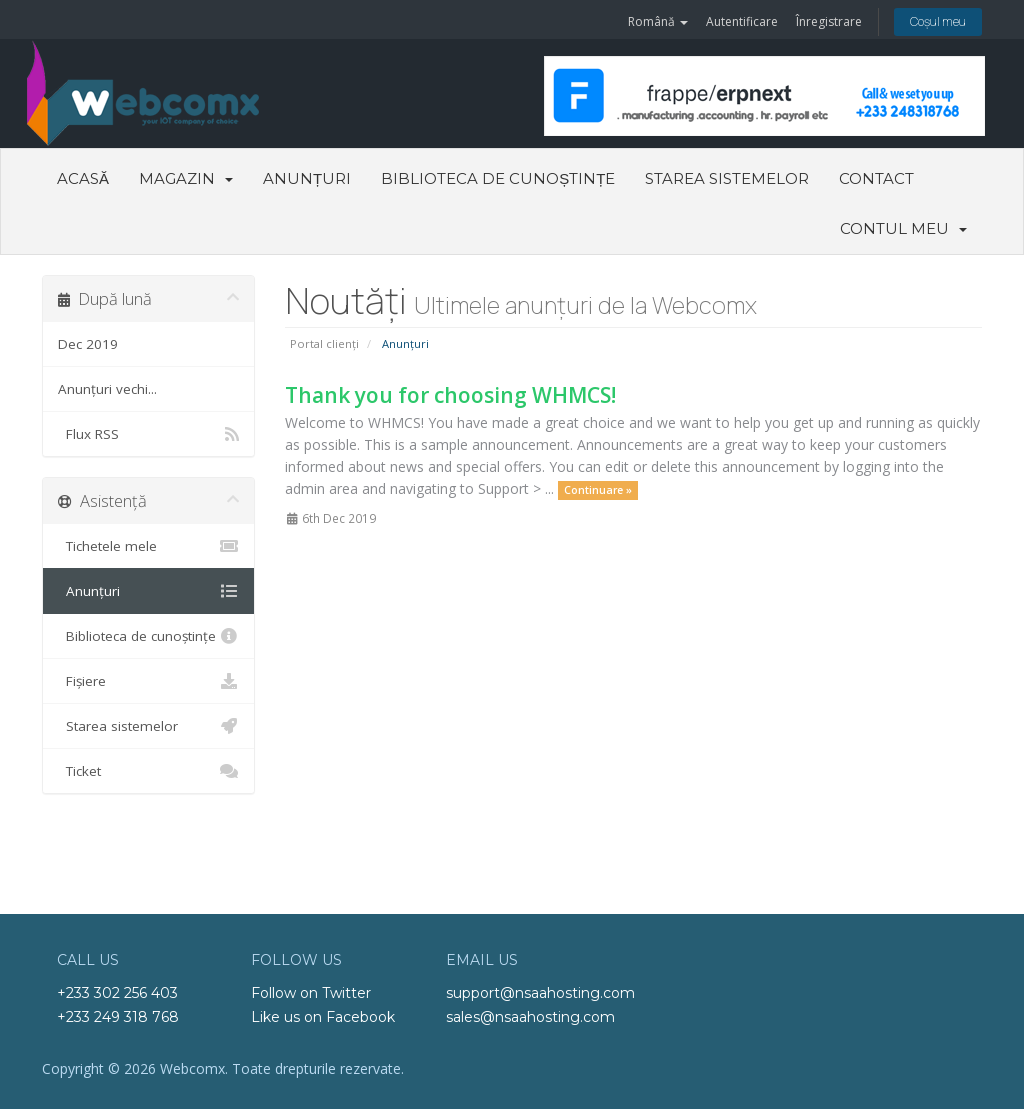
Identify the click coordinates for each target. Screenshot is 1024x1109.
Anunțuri (307, 178)
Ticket (148, 771)
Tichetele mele (148, 546)
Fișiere (148, 681)
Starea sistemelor (727, 178)
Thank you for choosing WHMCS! (450, 395)
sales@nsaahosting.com (530, 1017)
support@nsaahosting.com (540, 993)
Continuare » (598, 490)
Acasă (83, 178)
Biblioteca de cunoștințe (498, 178)
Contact (876, 178)
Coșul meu (938, 21)
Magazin (186, 178)
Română (658, 21)
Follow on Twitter (311, 993)
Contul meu (903, 228)
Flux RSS (148, 434)
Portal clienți (324, 343)
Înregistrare (829, 21)
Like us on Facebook (323, 1017)
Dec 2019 (88, 344)
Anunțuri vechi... (107, 389)
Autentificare (742, 21)
